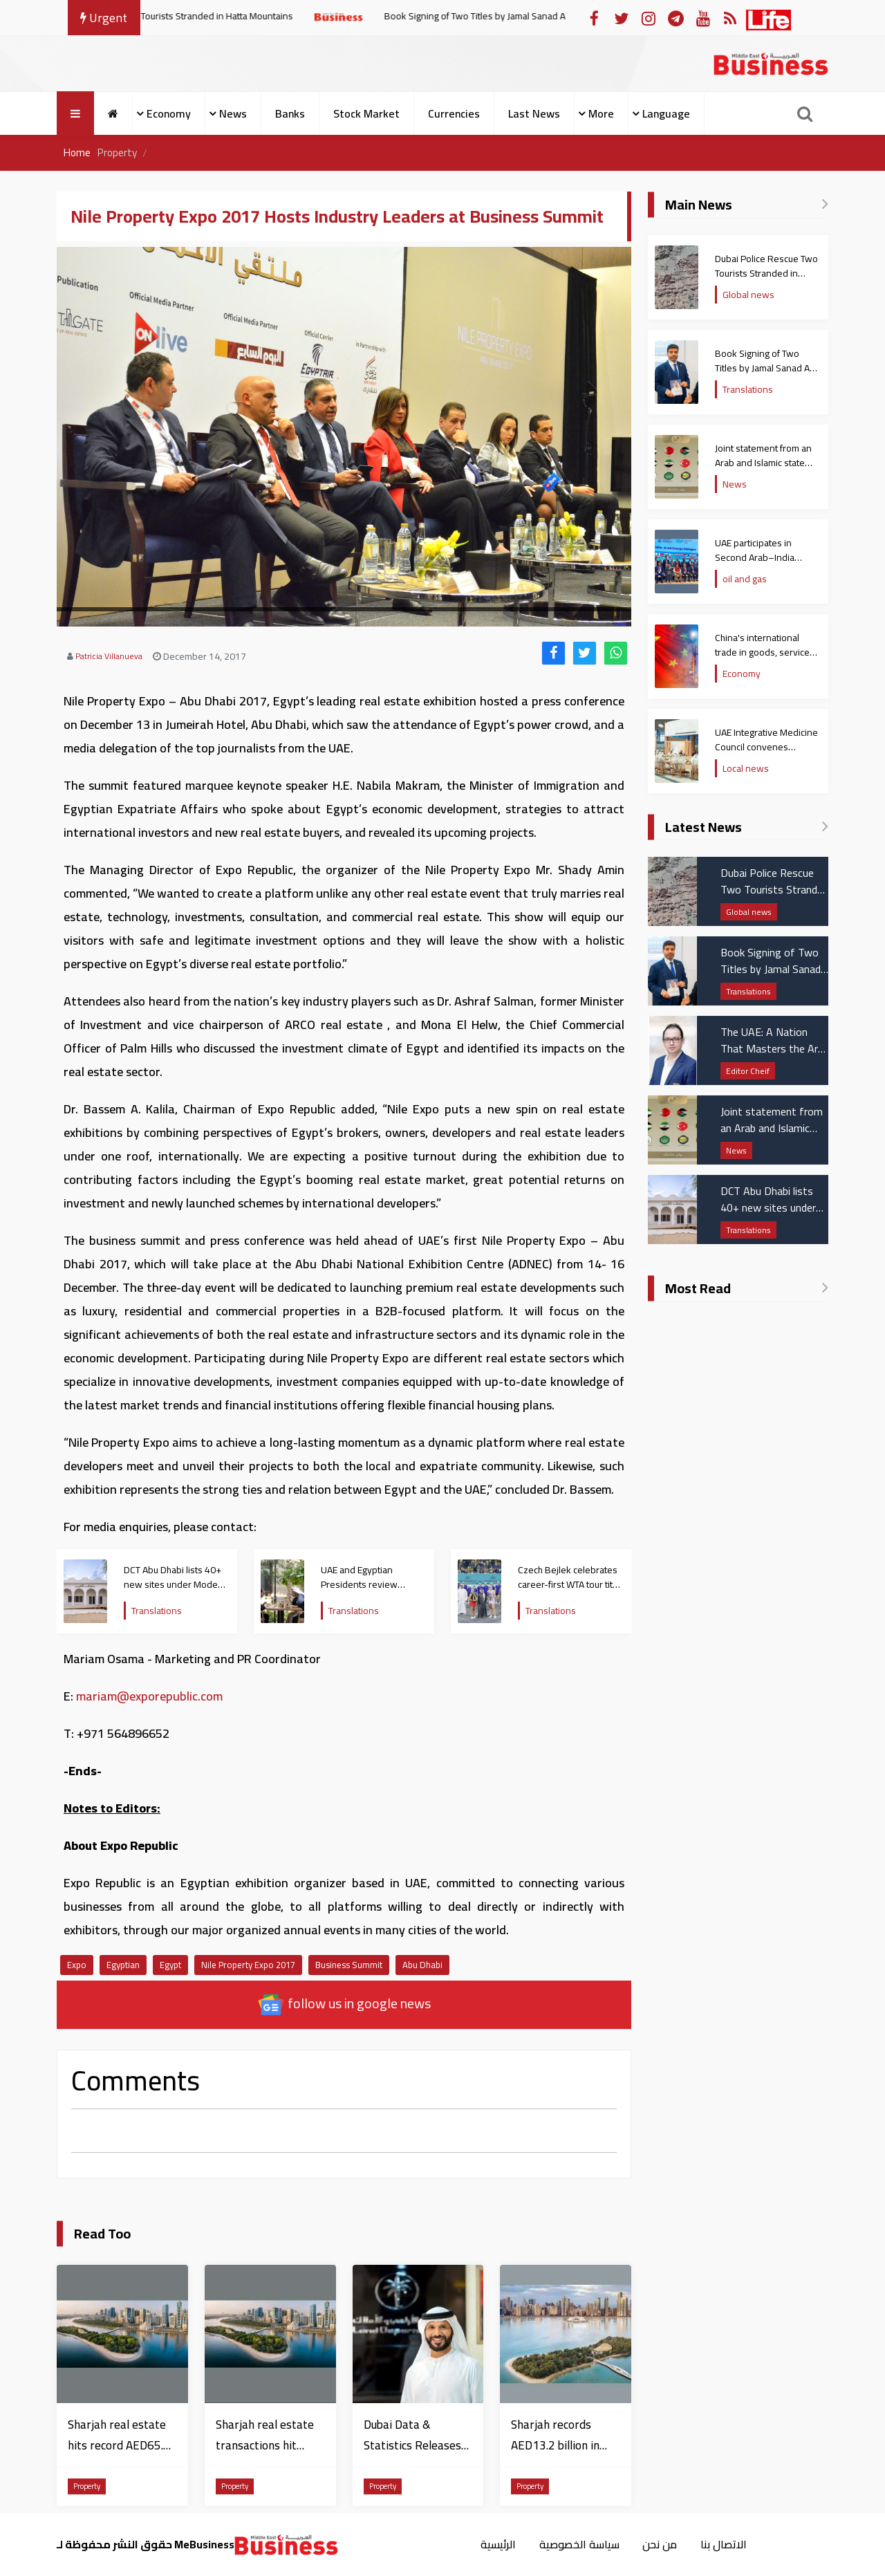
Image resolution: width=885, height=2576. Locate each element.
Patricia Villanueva (108, 656)
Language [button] (666, 113)
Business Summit (348, 1964)
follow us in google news (344, 2004)
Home (78, 153)
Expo (76, 1964)
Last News (534, 113)
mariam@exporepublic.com (149, 1696)
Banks (290, 113)
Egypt (170, 1964)
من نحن (661, 2544)
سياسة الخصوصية (579, 2544)
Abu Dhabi (422, 1964)
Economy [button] (169, 113)
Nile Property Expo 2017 (248, 1964)
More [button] (601, 113)
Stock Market (366, 113)
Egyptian (123, 1964)
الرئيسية (496, 2544)
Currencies (454, 113)
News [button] (233, 113)
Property (119, 153)
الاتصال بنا (726, 2544)
